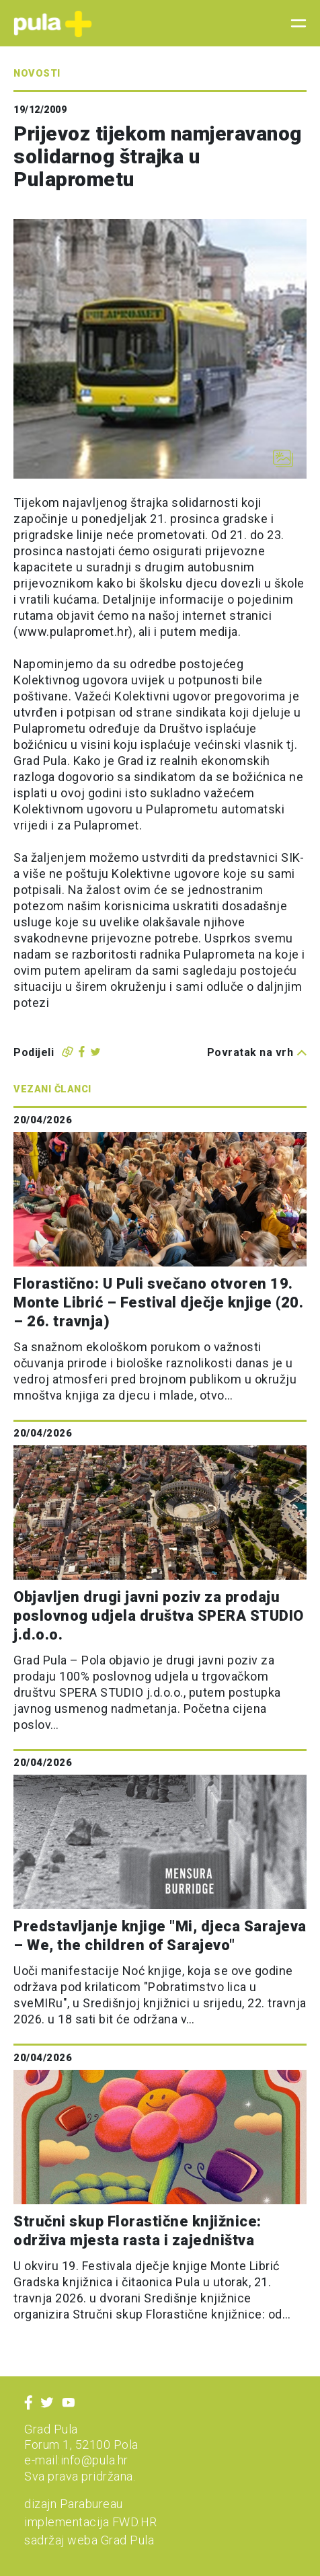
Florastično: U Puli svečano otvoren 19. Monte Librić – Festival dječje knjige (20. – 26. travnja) (158, 1302)
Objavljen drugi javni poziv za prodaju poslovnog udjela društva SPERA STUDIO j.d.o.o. (158, 1615)
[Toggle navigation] (294, 23)
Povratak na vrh (257, 1052)
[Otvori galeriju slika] (283, 458)
